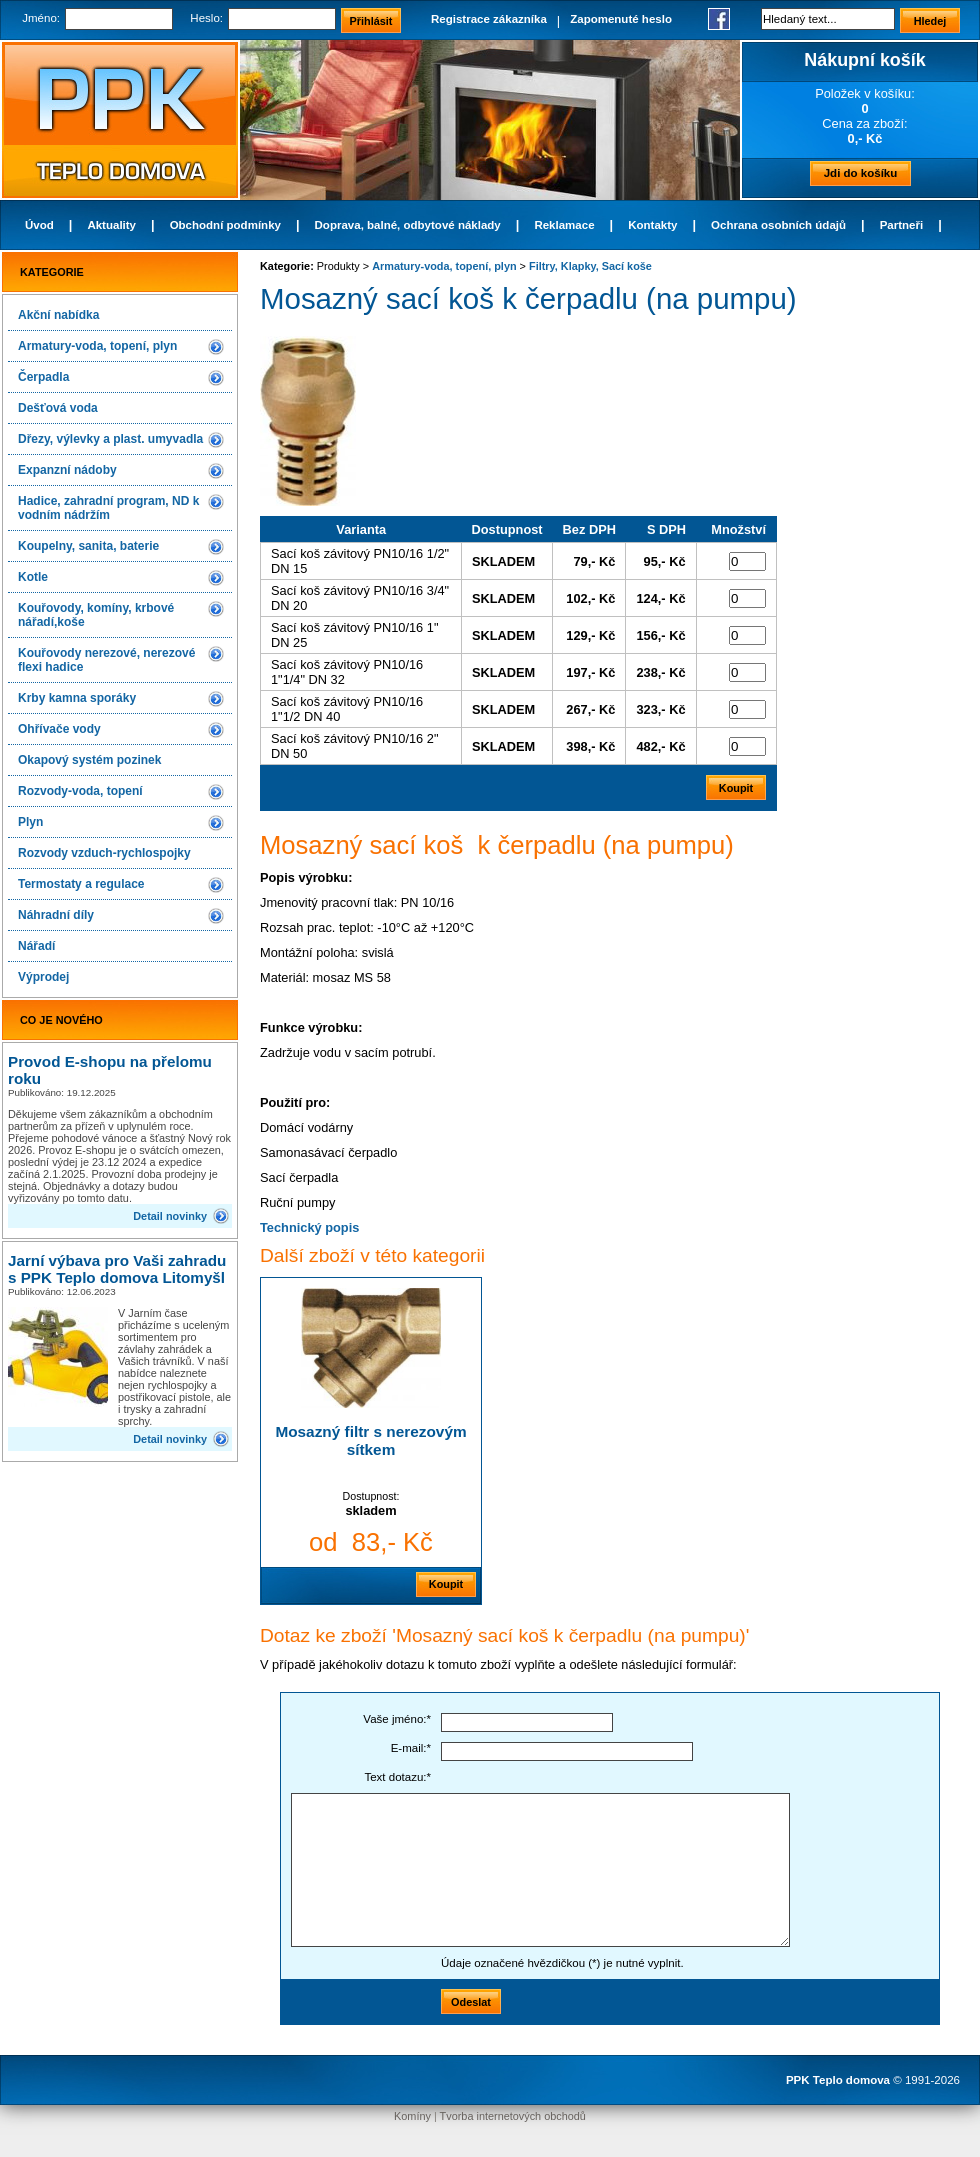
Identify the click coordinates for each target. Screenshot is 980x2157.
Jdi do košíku (861, 173)
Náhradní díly (56, 915)
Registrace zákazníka (489, 19)
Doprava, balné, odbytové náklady (408, 225)
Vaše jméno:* (397, 1719)
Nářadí (36, 946)
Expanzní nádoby (67, 470)
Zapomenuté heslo (621, 19)
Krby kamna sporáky (77, 698)
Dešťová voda (58, 408)
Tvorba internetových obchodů (513, 2116)
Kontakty (652, 225)
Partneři (902, 225)
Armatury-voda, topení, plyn (97, 346)
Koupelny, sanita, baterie (88, 546)
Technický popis (309, 1227)
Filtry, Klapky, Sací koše (590, 266)
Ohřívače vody (59, 729)
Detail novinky (170, 1216)
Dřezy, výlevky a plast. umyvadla (110, 439)
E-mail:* (411, 1748)
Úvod (39, 225)
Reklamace (564, 225)
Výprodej (43, 977)
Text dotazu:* (397, 1777)
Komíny (412, 2116)
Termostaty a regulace (81, 884)
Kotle (33, 577)
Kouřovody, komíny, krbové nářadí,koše (96, 615)
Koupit (446, 1584)
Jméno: (41, 18)
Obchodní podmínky (225, 225)
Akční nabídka (58, 315)
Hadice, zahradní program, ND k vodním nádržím (108, 508)
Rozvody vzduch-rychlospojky (104, 853)
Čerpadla (43, 377)
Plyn (30, 822)
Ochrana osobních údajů (778, 225)
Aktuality (111, 225)
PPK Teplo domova (838, 2080)
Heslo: (206, 18)
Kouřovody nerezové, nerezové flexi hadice (106, 660)
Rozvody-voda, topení (80, 791)
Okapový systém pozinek (89, 760)
